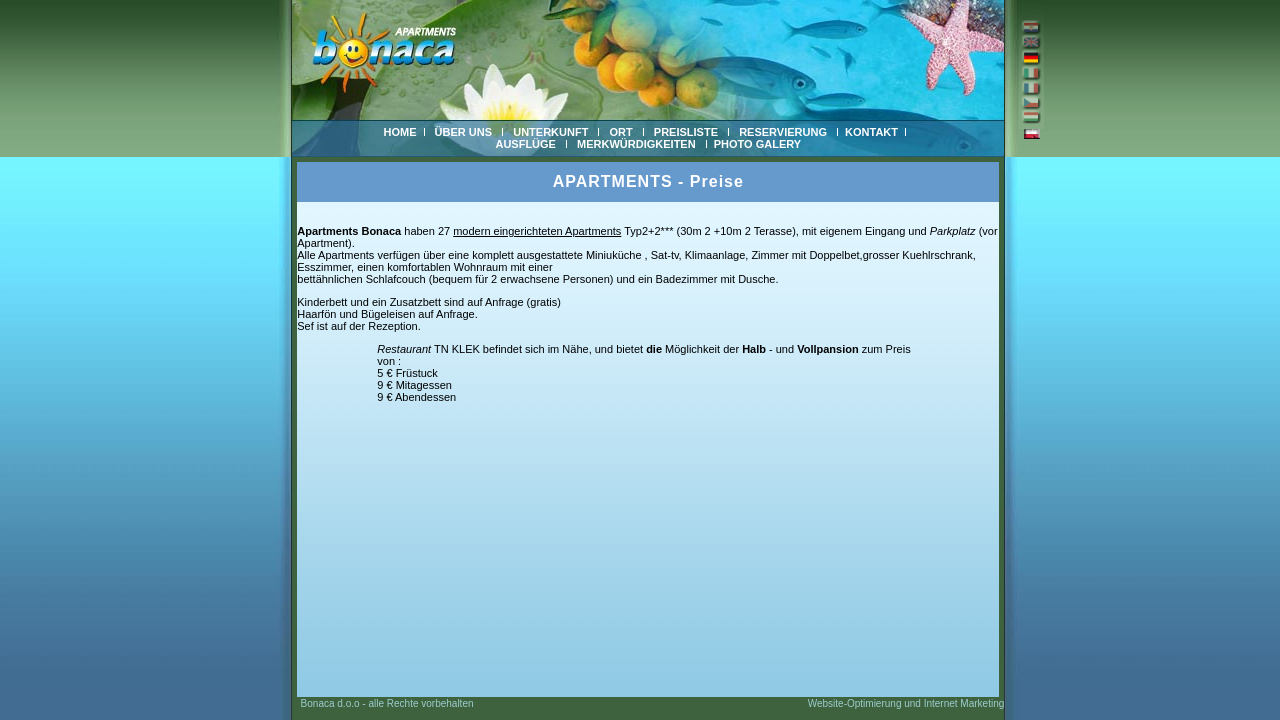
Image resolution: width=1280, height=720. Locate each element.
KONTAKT (871, 132)
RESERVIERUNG (783, 132)
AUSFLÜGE (525, 144)
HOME (400, 132)
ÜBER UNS (463, 132)
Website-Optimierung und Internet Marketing (906, 703)
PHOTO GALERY (757, 144)
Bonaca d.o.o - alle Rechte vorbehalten (382, 703)
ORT (620, 132)
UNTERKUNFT (550, 132)
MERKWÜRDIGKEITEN (636, 144)
